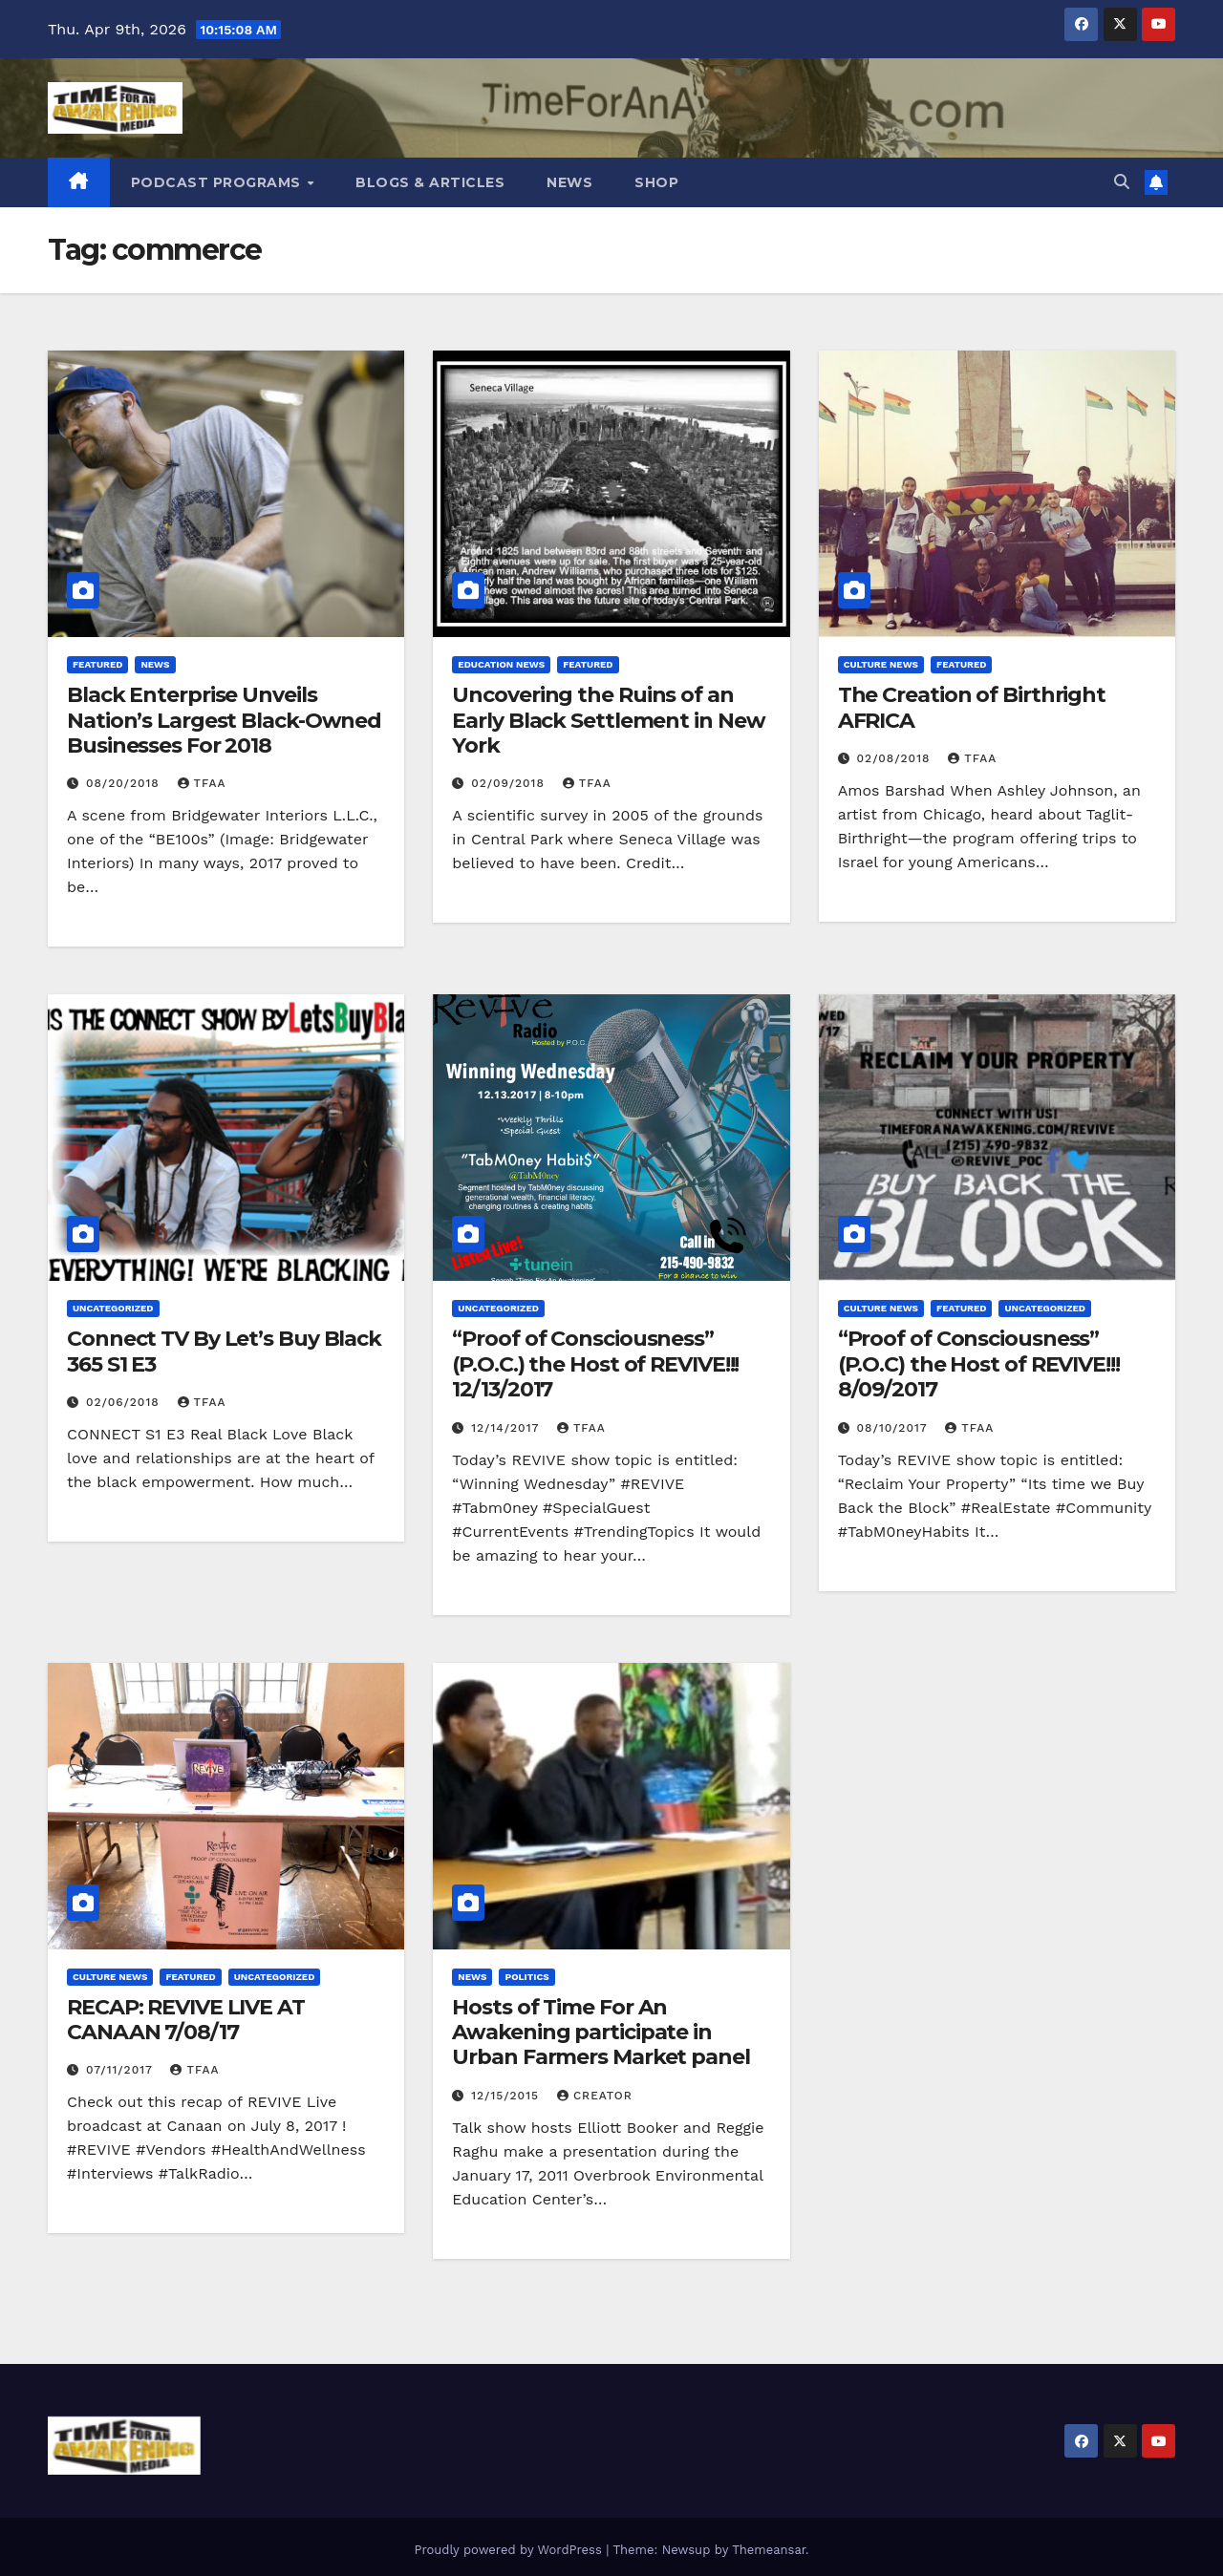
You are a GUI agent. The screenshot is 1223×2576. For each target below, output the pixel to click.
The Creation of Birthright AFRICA (971, 707)
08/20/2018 (125, 783)
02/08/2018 (896, 758)
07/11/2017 (122, 2069)
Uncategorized (113, 1308)
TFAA (202, 783)
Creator (595, 2095)
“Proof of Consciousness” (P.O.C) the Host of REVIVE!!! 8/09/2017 (979, 1364)
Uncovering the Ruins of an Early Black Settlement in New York (608, 720)
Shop (656, 182)
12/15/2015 (507, 2095)
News (569, 182)
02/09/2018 (510, 783)
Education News (501, 664)
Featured (97, 664)
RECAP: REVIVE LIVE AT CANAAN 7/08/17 (186, 2019)
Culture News (881, 664)
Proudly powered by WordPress (510, 2550)
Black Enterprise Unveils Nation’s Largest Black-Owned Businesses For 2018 (224, 720)
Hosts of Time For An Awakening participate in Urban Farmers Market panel (600, 2032)
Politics (526, 1976)
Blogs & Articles (429, 182)
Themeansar (768, 2550)
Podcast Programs (218, 182)
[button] (1121, 182)
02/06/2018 (125, 1402)
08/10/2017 (895, 1428)
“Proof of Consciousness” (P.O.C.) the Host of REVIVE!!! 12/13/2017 (595, 1364)
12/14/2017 (507, 1428)
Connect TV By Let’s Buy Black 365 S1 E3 (224, 1351)
